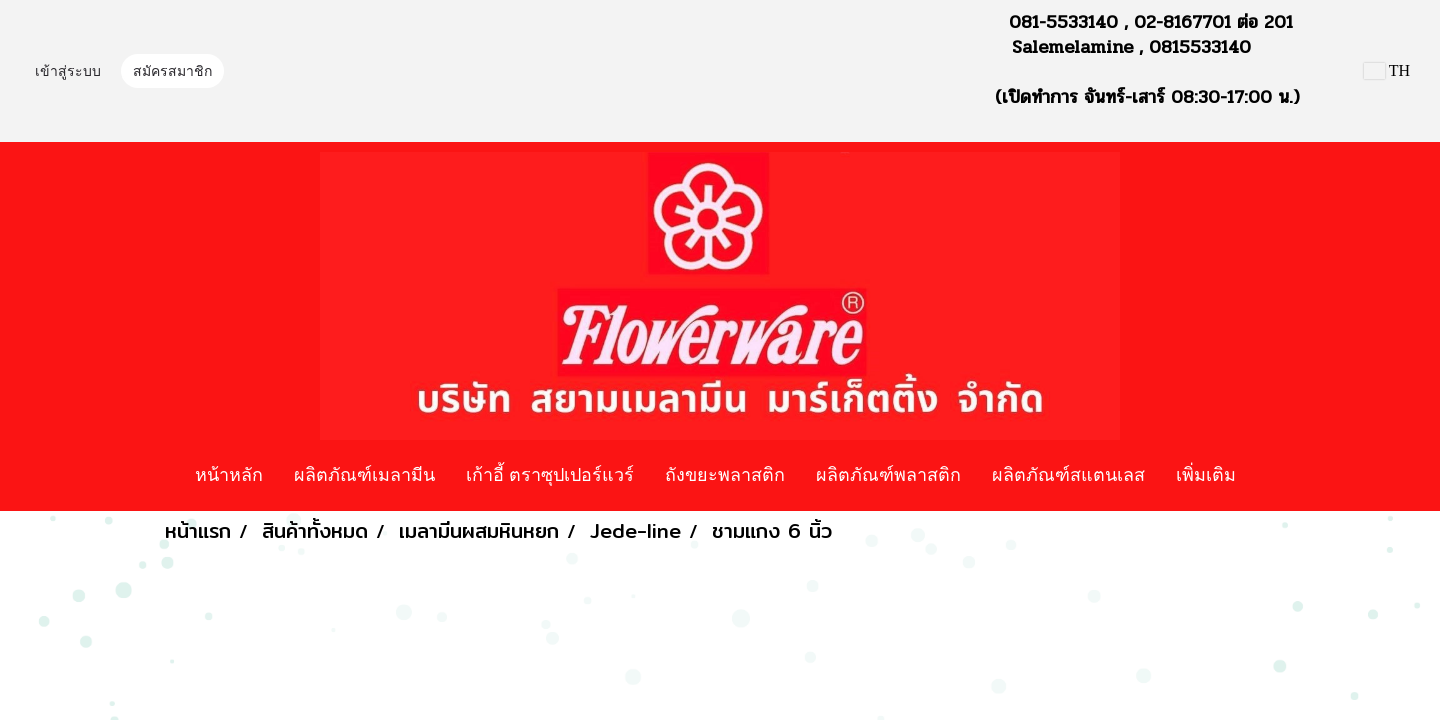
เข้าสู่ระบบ (68, 71)
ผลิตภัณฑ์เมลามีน (364, 474)
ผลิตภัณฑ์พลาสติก (888, 474)
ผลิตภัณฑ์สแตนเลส (1068, 474)
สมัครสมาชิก (172, 71)
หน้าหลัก (229, 474)
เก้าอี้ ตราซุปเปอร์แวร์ (550, 474)
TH (1387, 70)
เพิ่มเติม (1206, 474)
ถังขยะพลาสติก (725, 474)
